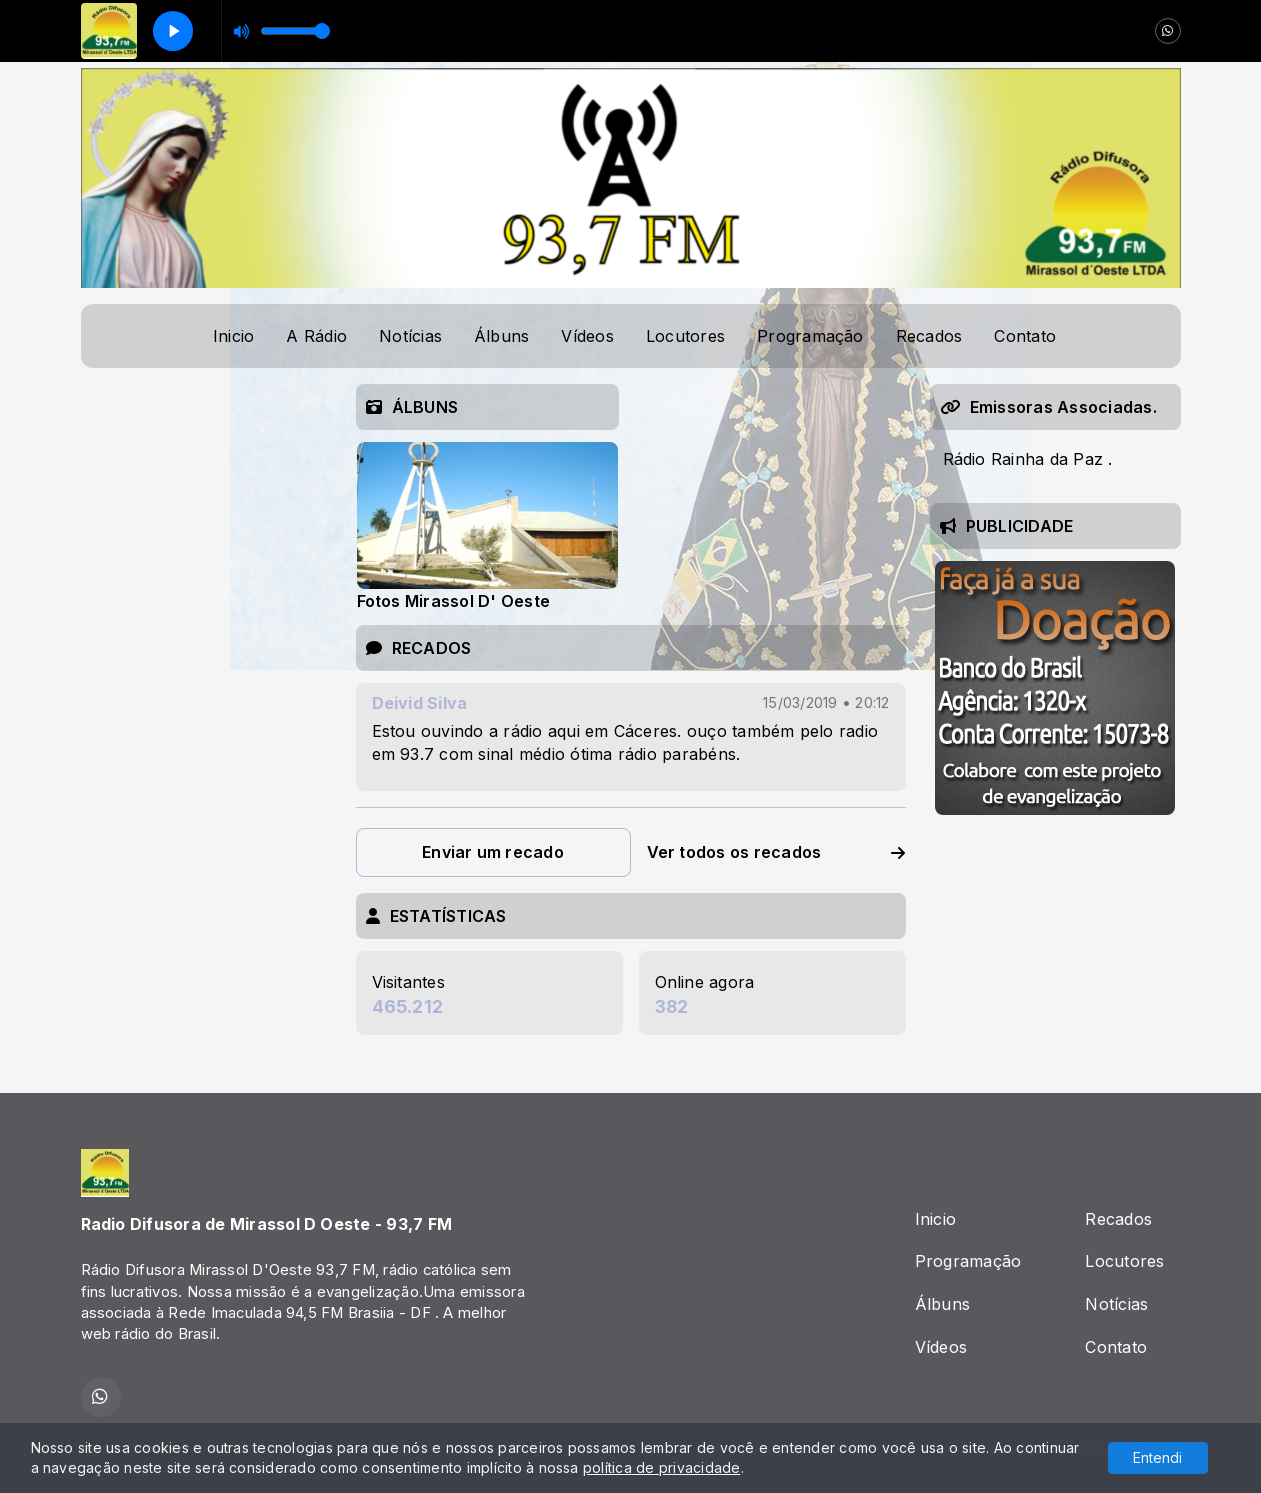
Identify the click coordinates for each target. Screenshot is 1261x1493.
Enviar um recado (493, 852)
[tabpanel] (487, 525)
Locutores (685, 336)
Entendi (1157, 1457)
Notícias (410, 336)
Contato (1025, 336)
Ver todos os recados (776, 852)
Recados (929, 336)
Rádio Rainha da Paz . (1028, 459)
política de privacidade (662, 1467)
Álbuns (501, 336)
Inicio (233, 336)
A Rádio (316, 336)
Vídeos (587, 336)
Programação (810, 336)
